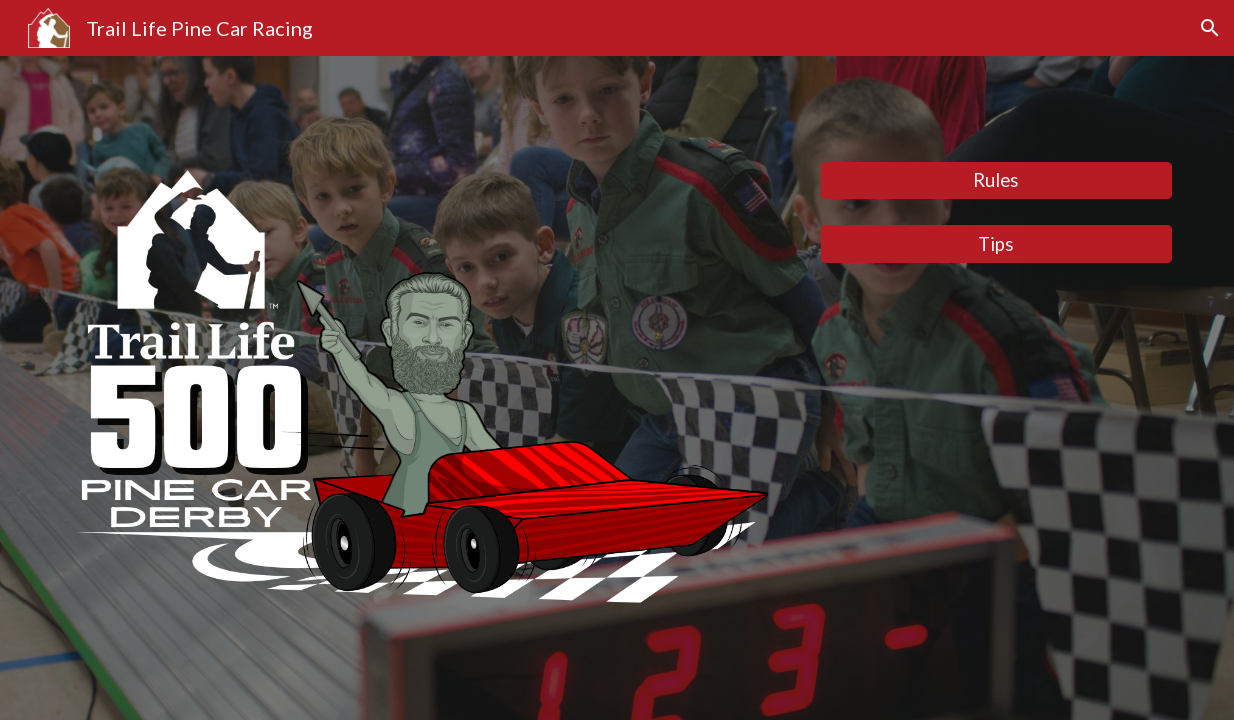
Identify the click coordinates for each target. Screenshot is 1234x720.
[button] (1210, 28)
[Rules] (996, 180)
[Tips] (996, 243)
